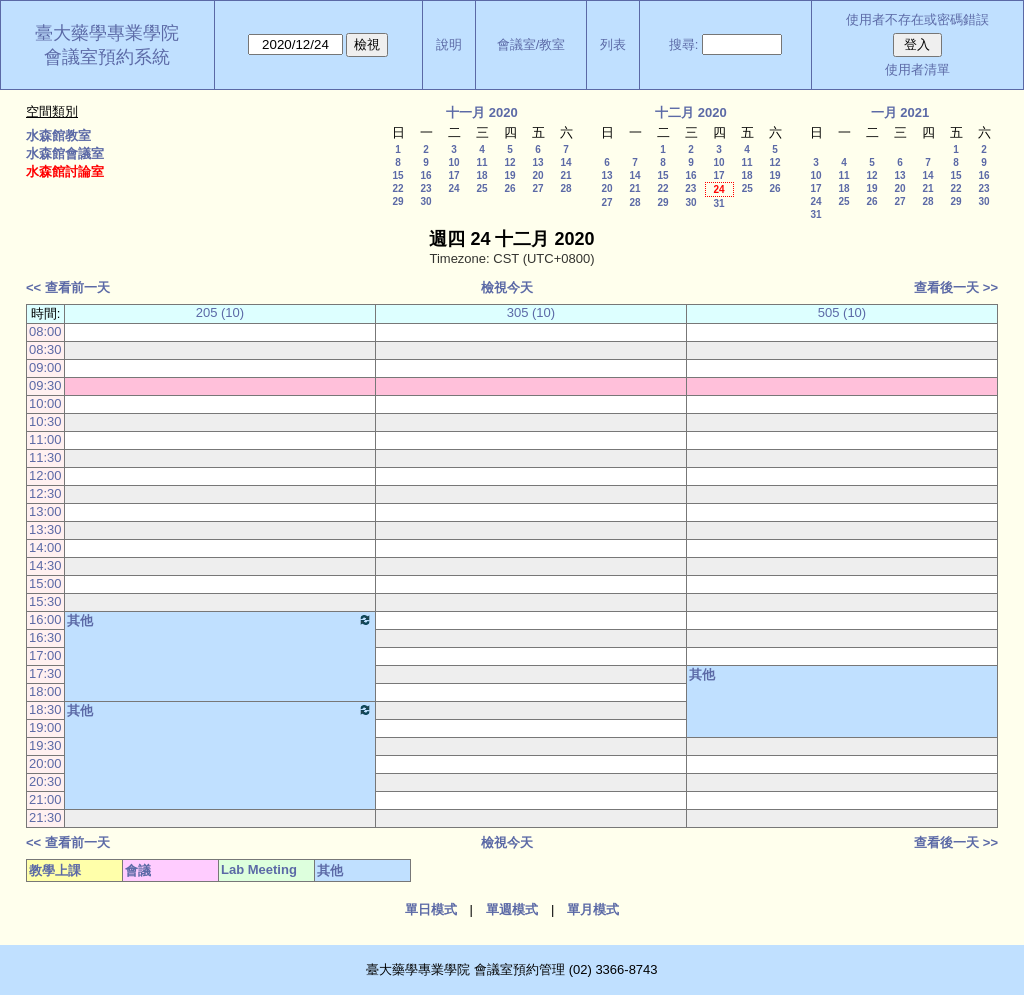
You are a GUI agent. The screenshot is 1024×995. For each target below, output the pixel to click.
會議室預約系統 (107, 57)
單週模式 (512, 909)
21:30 (45, 817)
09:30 (45, 385)
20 (537, 175)
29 (397, 201)
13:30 (45, 529)
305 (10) (531, 312)
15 (397, 175)
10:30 (45, 421)
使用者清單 (917, 69)
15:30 (45, 601)
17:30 (45, 673)
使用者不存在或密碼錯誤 (917, 19)
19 (509, 175)
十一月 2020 (482, 112)
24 (453, 188)
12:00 (45, 475)
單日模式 (431, 909)
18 (481, 175)
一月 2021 (900, 112)
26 (509, 188)
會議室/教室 (531, 44)
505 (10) (842, 312)
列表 (613, 44)
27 (537, 188)
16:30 (45, 637)
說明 (449, 44)
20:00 (45, 763)
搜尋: (684, 44)
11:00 (45, 439)
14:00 (45, 547)
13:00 (45, 511)
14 (565, 162)
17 (453, 175)
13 (537, 162)
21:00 (45, 799)
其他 (220, 620)
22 (397, 188)
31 (718, 203)
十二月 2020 (691, 112)
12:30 (45, 493)
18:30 (45, 709)
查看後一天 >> (956, 287)
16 (425, 175)
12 (509, 162)
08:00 (45, 331)
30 (425, 201)
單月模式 (593, 909)
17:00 (45, 655)
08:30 (45, 349)
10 (453, 162)
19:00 (45, 727)
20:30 (45, 781)
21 (565, 175)
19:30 (45, 745)
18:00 (45, 691)
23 (425, 188)
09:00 (45, 367)
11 (481, 162)
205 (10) (220, 312)
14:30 (45, 565)
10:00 (45, 403)
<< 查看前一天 (68, 287)
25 (481, 188)
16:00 (45, 619)
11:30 (45, 457)
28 (565, 188)
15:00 (45, 583)
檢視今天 (507, 287)
